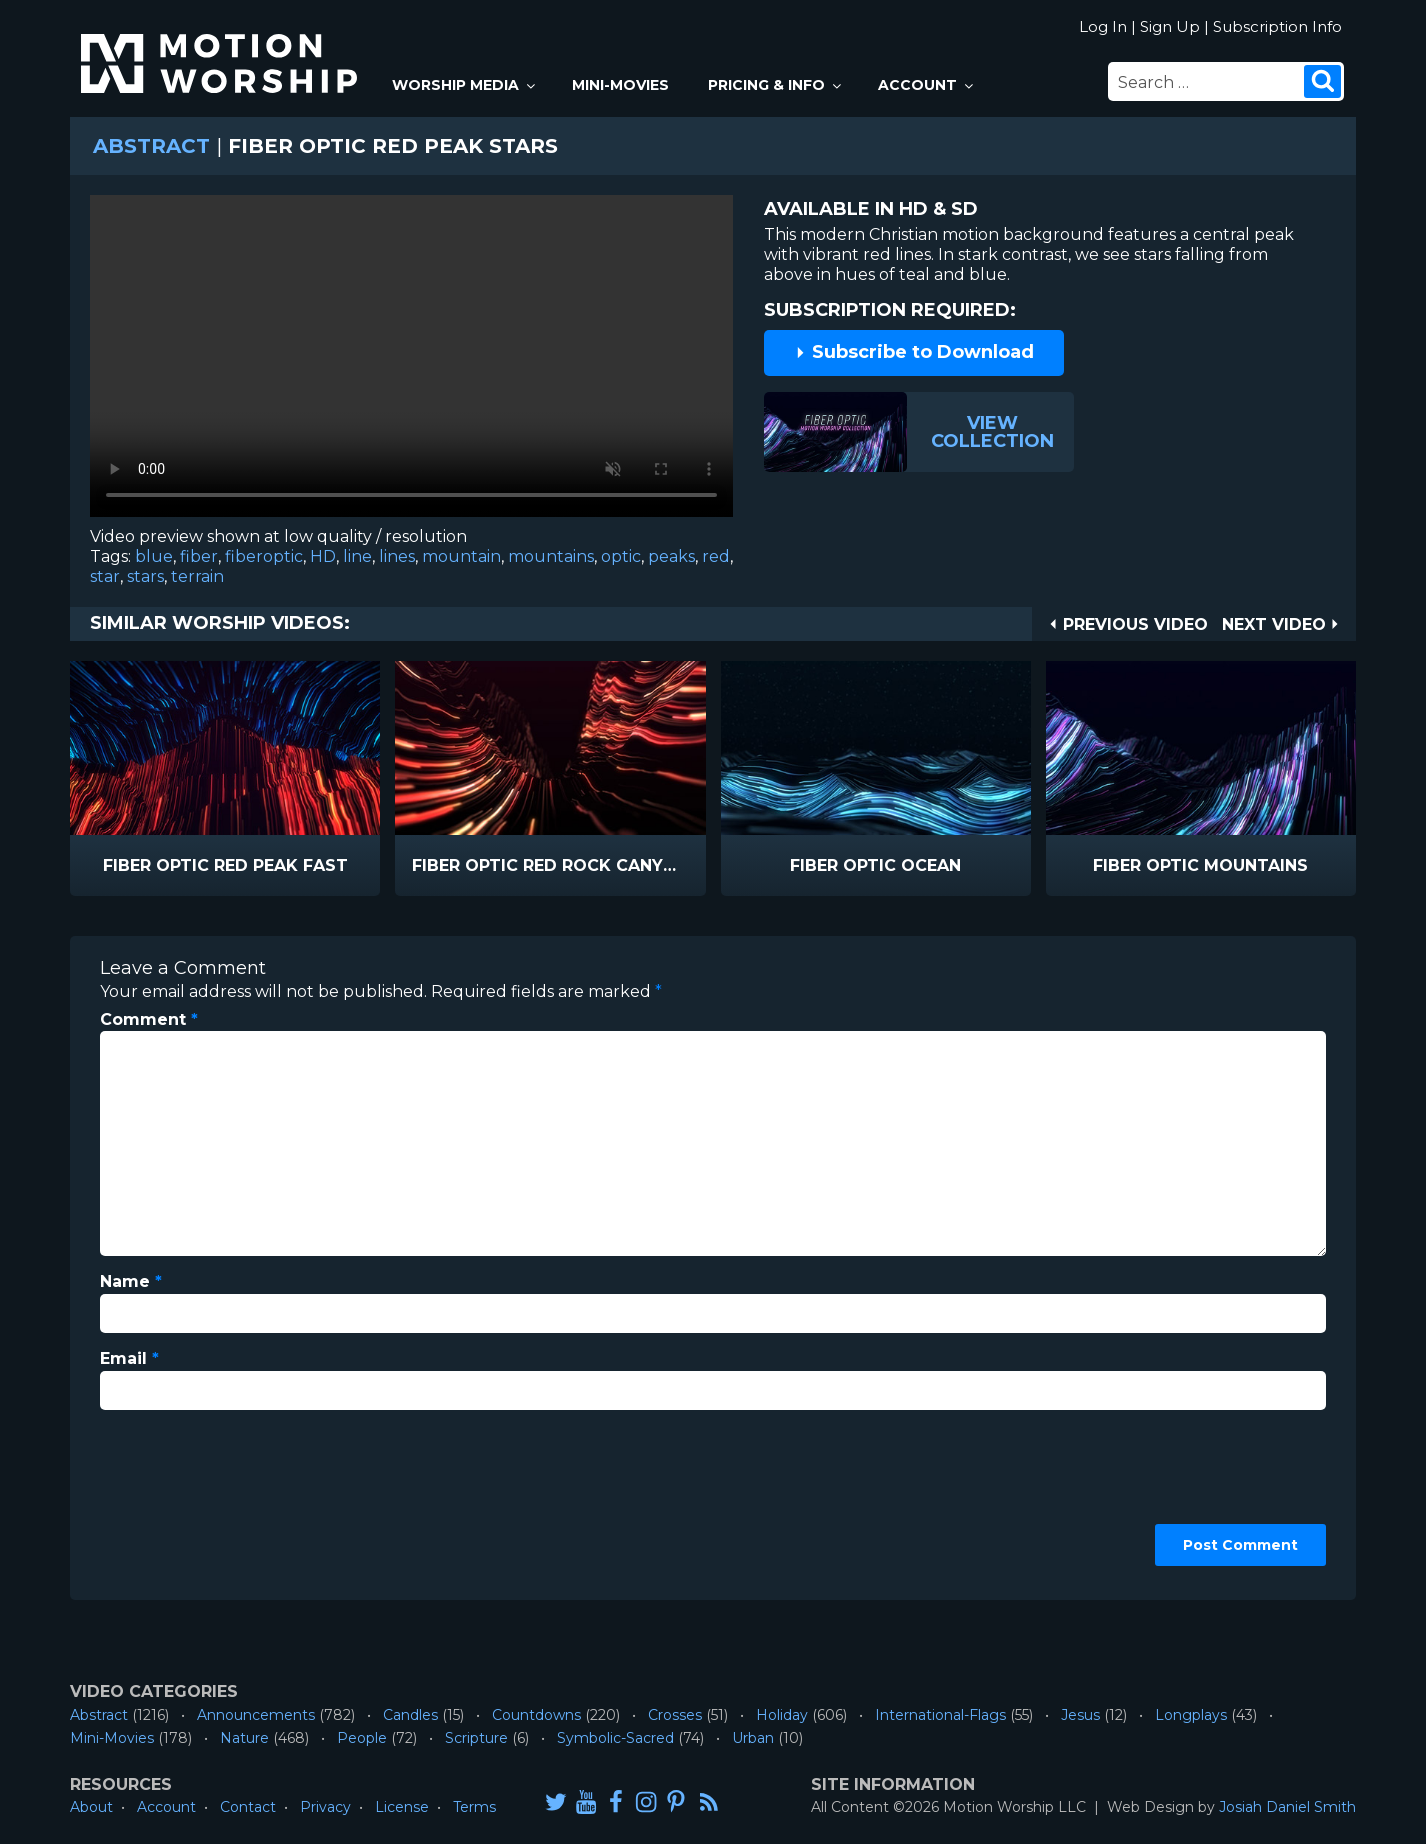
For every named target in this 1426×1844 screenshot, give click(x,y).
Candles (410, 1715)
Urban (753, 1738)
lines (397, 556)
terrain (197, 576)
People (362, 1738)
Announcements (256, 1715)
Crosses (675, 1715)
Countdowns (536, 1715)
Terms (474, 1807)
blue (154, 556)
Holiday (782, 1715)
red (716, 556)
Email (129, 1358)
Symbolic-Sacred (615, 1738)
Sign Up (1170, 26)
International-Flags (940, 1715)
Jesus (1080, 1715)
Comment (149, 1019)
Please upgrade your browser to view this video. (411, 361)
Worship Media (465, 85)
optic (621, 556)
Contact (248, 1807)
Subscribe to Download (914, 352)
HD (323, 556)
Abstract (151, 146)
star (105, 576)
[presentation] (182, 1498)
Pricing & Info (776, 85)
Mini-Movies (620, 85)
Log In (1103, 26)
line (357, 556)
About (91, 1807)
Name (131, 1281)
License (402, 1807)
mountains (551, 556)
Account (927, 85)
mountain (461, 556)
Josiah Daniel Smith (1287, 1807)
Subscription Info (1277, 26)
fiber (199, 556)
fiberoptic (264, 556)
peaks (671, 556)
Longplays (1191, 1715)
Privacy (325, 1807)
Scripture (476, 1738)
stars (145, 576)
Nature (244, 1738)
